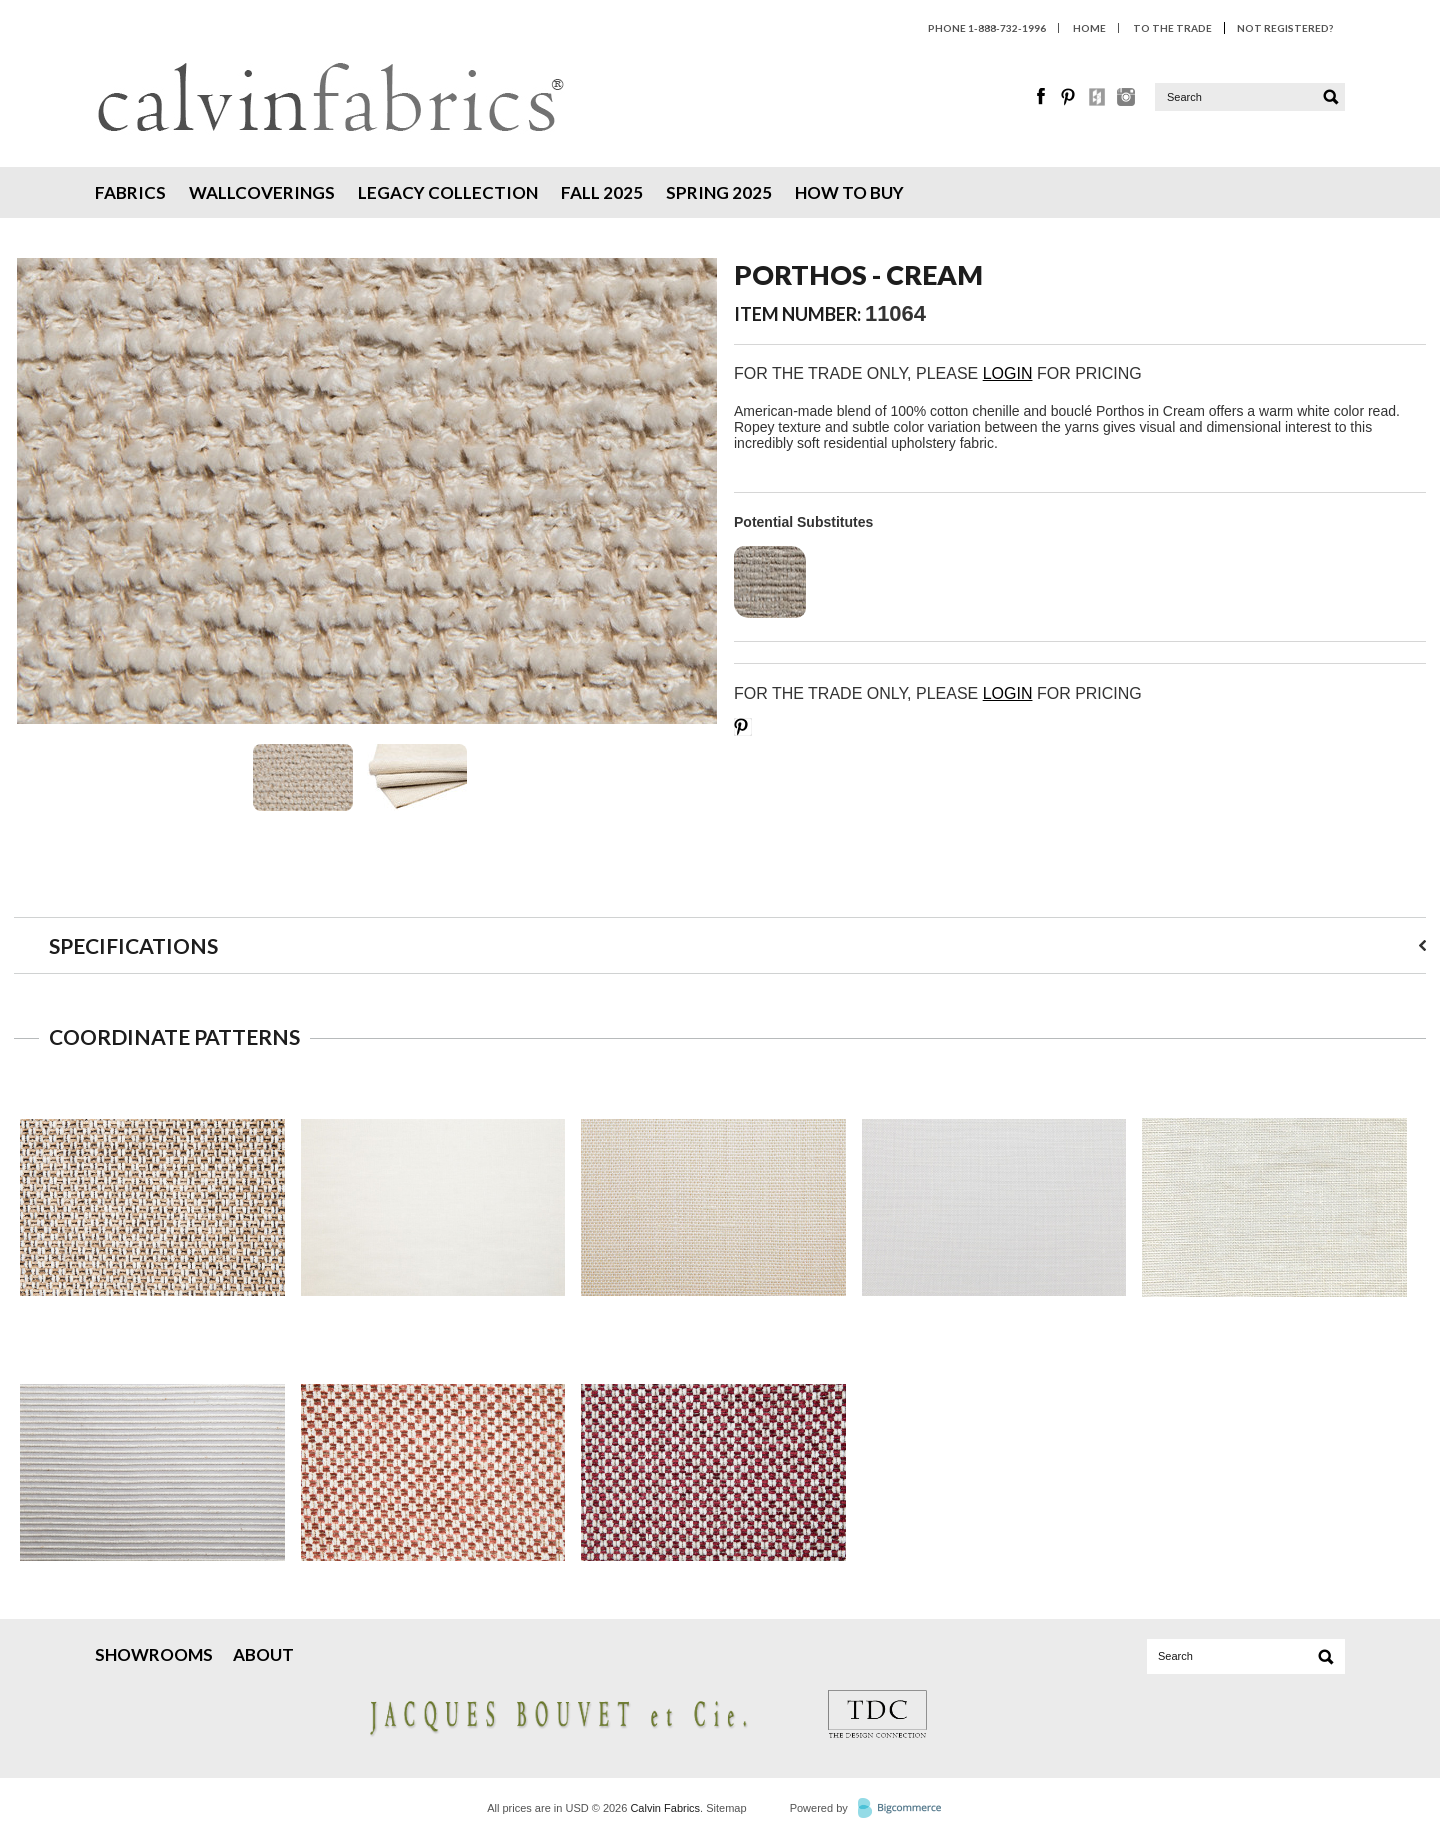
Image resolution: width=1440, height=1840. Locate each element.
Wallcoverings (262, 192)
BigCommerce (905, 1809)
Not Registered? (1285, 28)
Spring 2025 (719, 192)
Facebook (1042, 97)
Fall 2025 (602, 192)
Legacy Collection (448, 192)
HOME (1089, 28)
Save (743, 727)
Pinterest (1070, 97)
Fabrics (130, 192)
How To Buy (849, 192)
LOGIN (1008, 373)
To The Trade (1172, 28)
